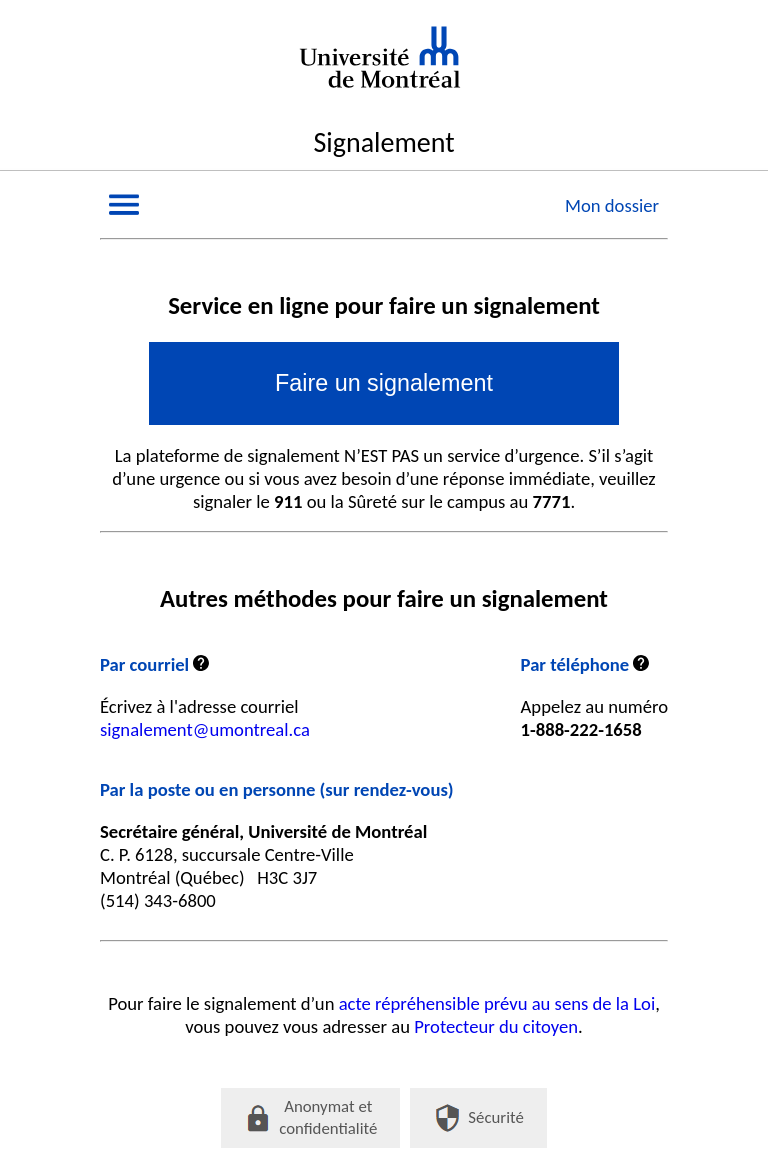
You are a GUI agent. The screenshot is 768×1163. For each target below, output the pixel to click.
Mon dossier (612, 205)
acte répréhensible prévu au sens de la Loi (497, 1003)
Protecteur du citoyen (496, 1026)
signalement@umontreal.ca (205, 729)
